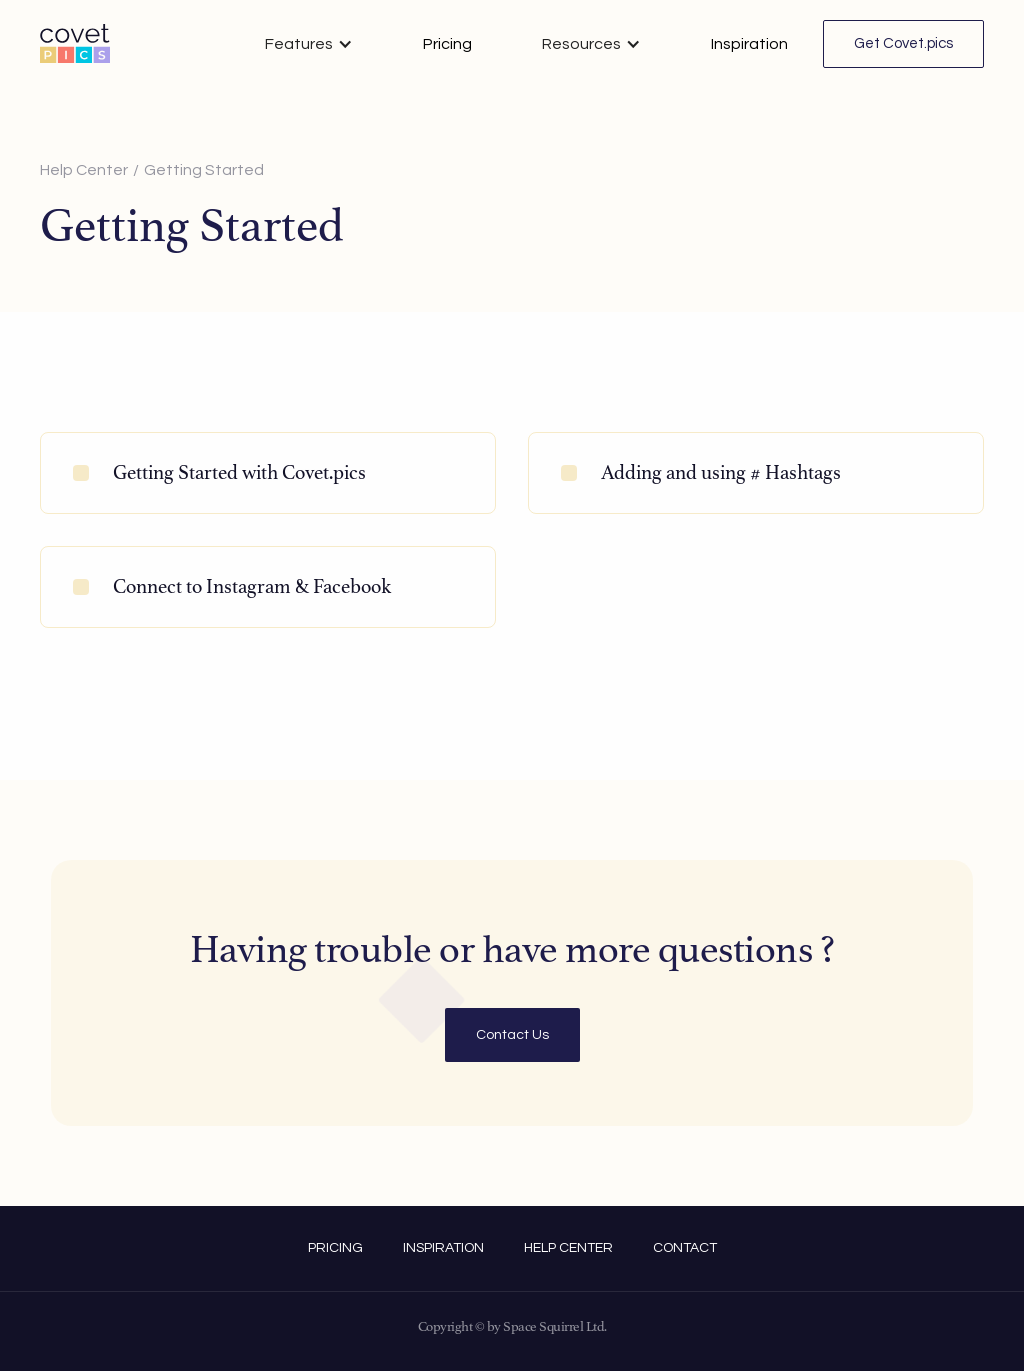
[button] (309, 44)
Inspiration (749, 44)
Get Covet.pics (903, 43)
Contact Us (512, 1035)
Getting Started (204, 170)
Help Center (84, 170)
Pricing (447, 44)
